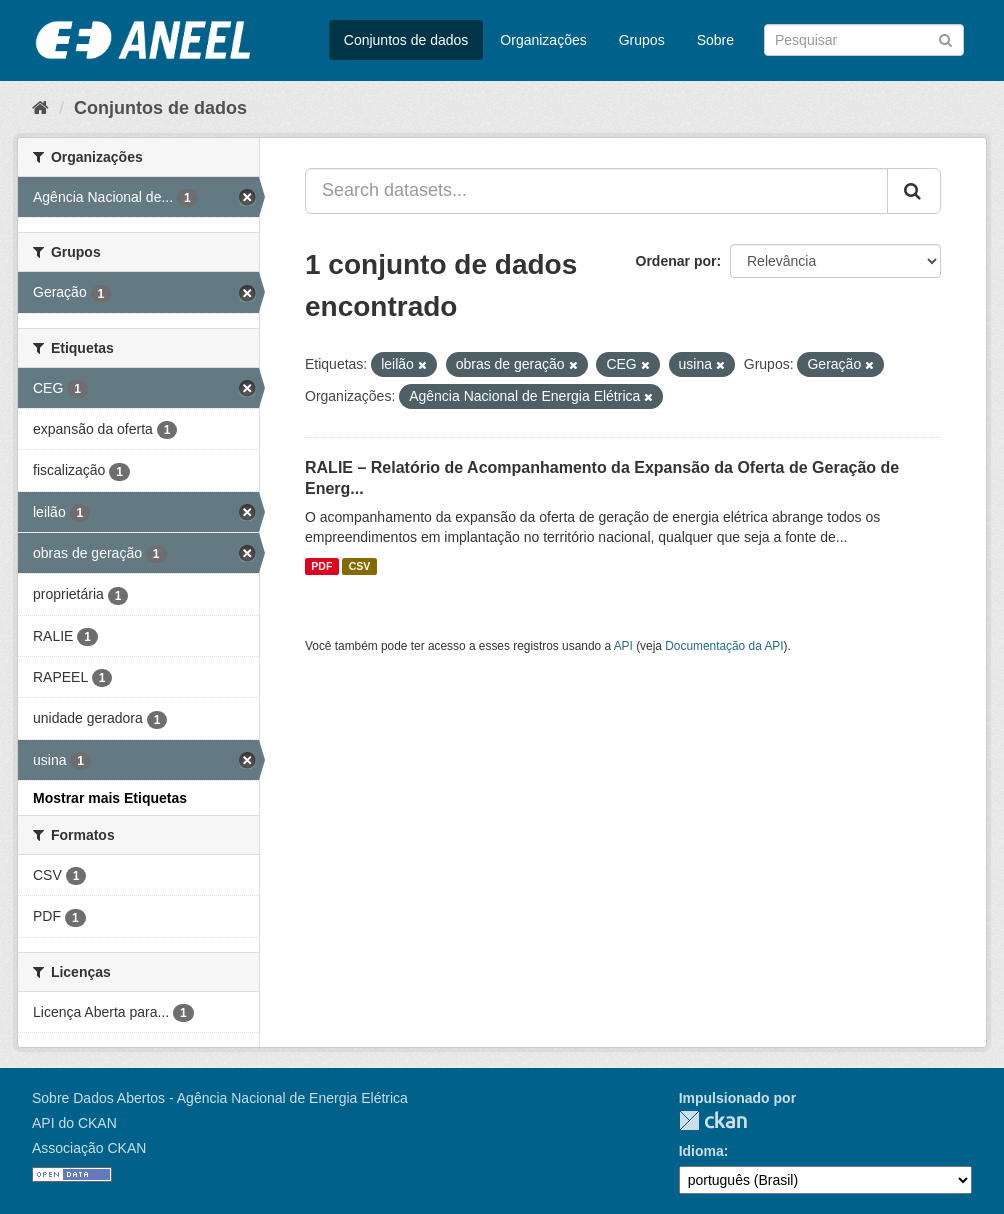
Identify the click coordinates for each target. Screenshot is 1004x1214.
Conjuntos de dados (406, 40)
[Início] (40, 108)
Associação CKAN (89, 1148)
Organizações (543, 40)
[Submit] (945, 38)
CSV (360, 566)
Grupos (642, 40)
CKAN (713, 1120)
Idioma (701, 1151)
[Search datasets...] (596, 191)
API (623, 646)
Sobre (715, 40)
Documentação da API (724, 646)
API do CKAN (74, 1123)
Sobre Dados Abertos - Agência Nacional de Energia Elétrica (220, 1098)
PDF (321, 566)
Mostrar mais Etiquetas (110, 798)
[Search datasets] (864, 40)
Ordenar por (676, 261)
